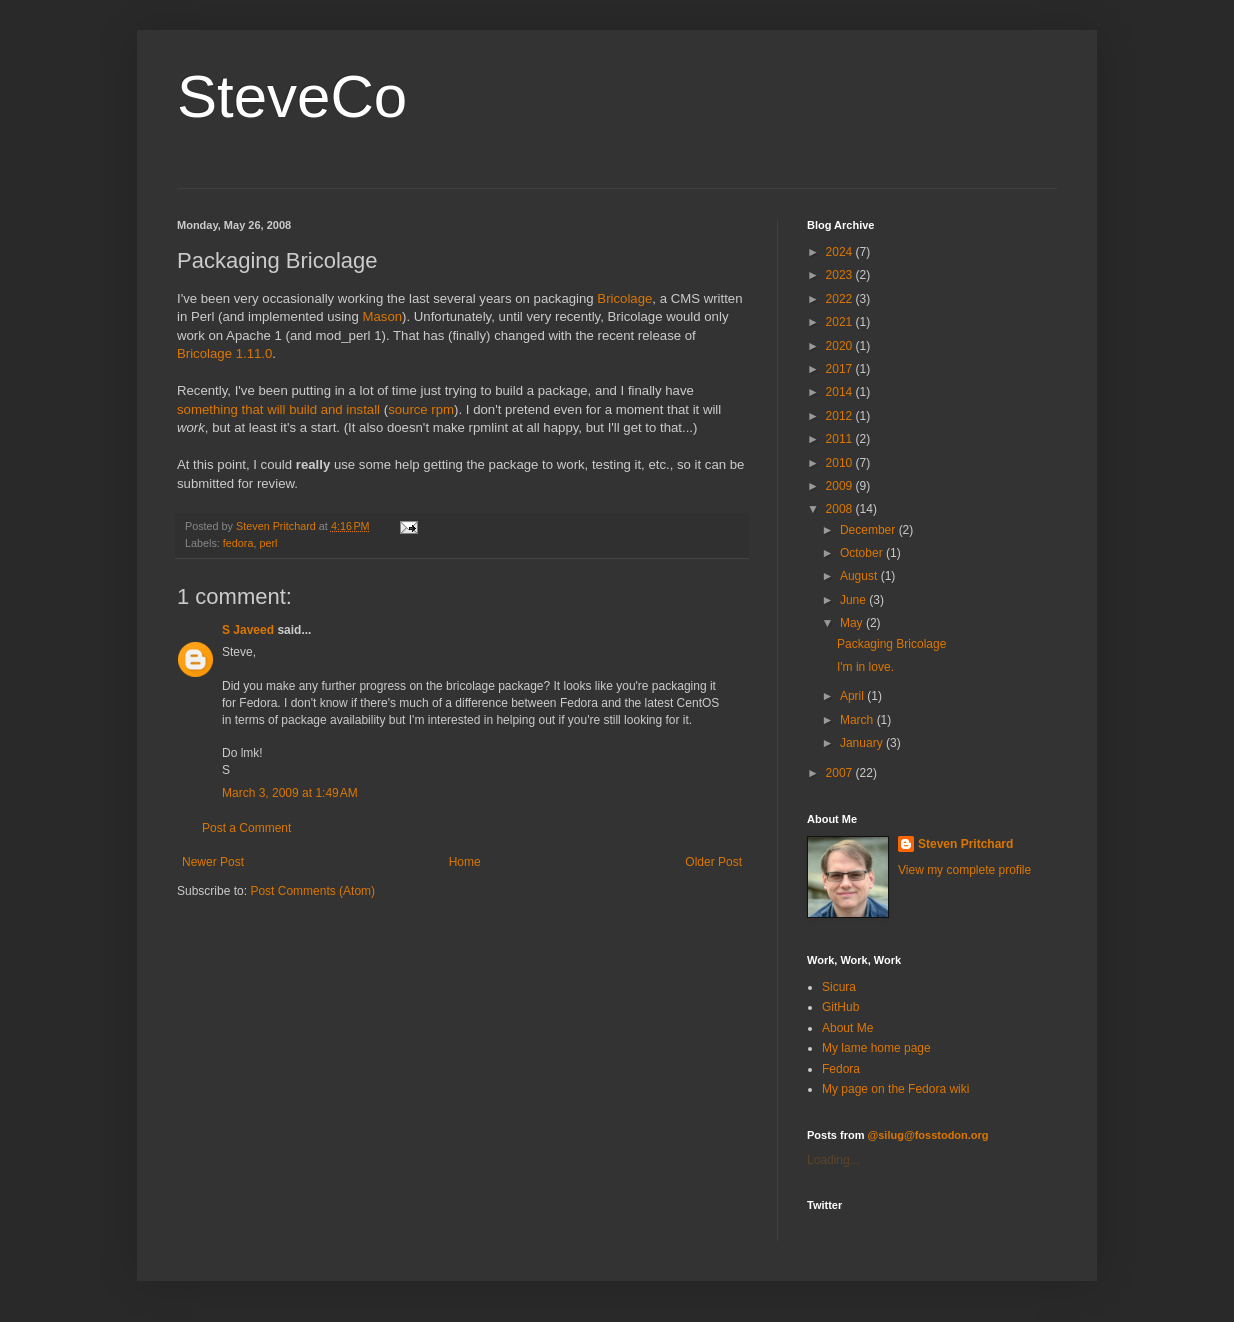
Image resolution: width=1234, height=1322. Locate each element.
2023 (841, 275)
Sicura (839, 987)
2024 (841, 252)
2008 (841, 509)
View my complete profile (964, 870)
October (863, 553)
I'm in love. (865, 667)
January (863, 743)
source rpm (421, 409)
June (854, 600)
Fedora (841, 1069)
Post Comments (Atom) (312, 891)
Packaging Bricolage (891, 644)
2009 (841, 486)
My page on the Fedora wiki (895, 1089)
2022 (841, 299)
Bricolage (624, 298)
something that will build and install (278, 409)
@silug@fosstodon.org (928, 1135)
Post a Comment (246, 828)
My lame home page (876, 1048)
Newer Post (213, 862)
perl (268, 543)
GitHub (840, 1007)
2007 (841, 773)
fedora (238, 543)
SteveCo (292, 96)
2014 (841, 392)
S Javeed (248, 630)
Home (465, 862)
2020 (841, 346)
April (853, 696)
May (853, 623)
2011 (841, 439)
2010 (841, 463)
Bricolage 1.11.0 (224, 353)
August (860, 576)
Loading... (833, 1160)
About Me (847, 1028)
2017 (841, 369)
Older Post (713, 862)
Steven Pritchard (965, 844)
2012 (841, 416)
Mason (382, 316)
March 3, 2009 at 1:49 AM (290, 793)
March (858, 720)
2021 (841, 322)
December (869, 530)
